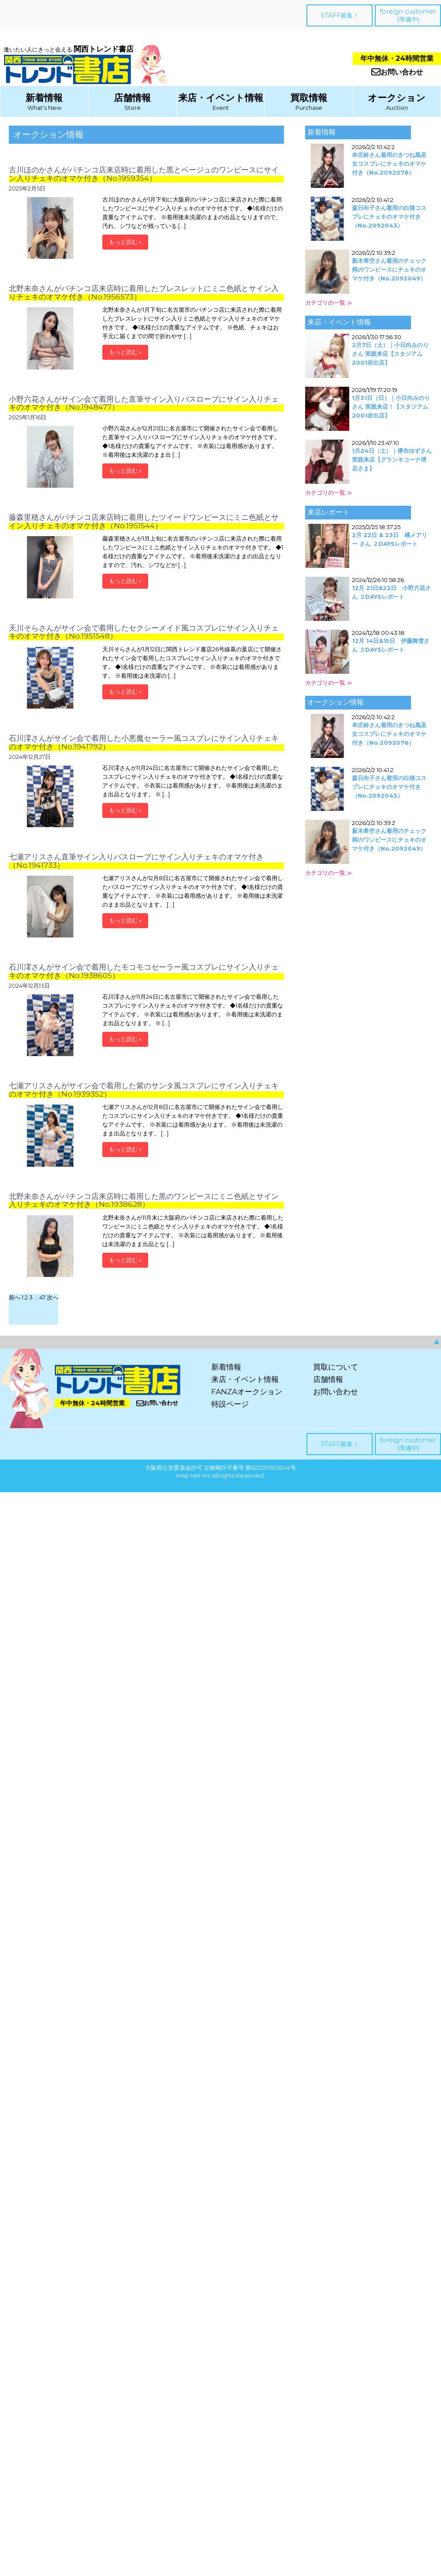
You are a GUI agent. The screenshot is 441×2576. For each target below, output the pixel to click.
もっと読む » (125, 241)
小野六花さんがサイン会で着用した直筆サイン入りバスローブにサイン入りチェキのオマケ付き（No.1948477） (144, 403)
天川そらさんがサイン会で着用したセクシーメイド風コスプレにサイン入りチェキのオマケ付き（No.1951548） (144, 632)
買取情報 (308, 97)
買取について (335, 1367)
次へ (52, 1297)
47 (42, 1297)
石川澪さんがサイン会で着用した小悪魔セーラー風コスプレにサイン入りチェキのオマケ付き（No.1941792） (144, 742)
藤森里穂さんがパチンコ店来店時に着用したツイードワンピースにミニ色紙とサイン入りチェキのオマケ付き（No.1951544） (144, 521)
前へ (14, 1297)
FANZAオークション (246, 1391)
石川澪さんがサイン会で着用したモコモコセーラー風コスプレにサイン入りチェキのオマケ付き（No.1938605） (144, 971)
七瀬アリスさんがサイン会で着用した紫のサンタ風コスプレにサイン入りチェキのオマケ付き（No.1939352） (144, 1089)
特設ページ (230, 1404)
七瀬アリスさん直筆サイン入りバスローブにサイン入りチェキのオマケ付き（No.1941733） (136, 861)
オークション (397, 97)
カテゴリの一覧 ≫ (328, 302)
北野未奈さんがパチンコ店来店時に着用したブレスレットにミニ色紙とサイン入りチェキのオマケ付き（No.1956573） (144, 292)
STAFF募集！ (340, 15)
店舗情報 (132, 97)
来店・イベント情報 (220, 97)
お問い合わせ (397, 72)
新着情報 (44, 97)
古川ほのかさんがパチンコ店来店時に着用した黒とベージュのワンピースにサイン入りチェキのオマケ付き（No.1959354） (144, 174)
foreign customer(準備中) (408, 15)
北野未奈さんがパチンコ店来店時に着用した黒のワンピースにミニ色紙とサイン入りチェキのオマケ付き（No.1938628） (144, 1200)
